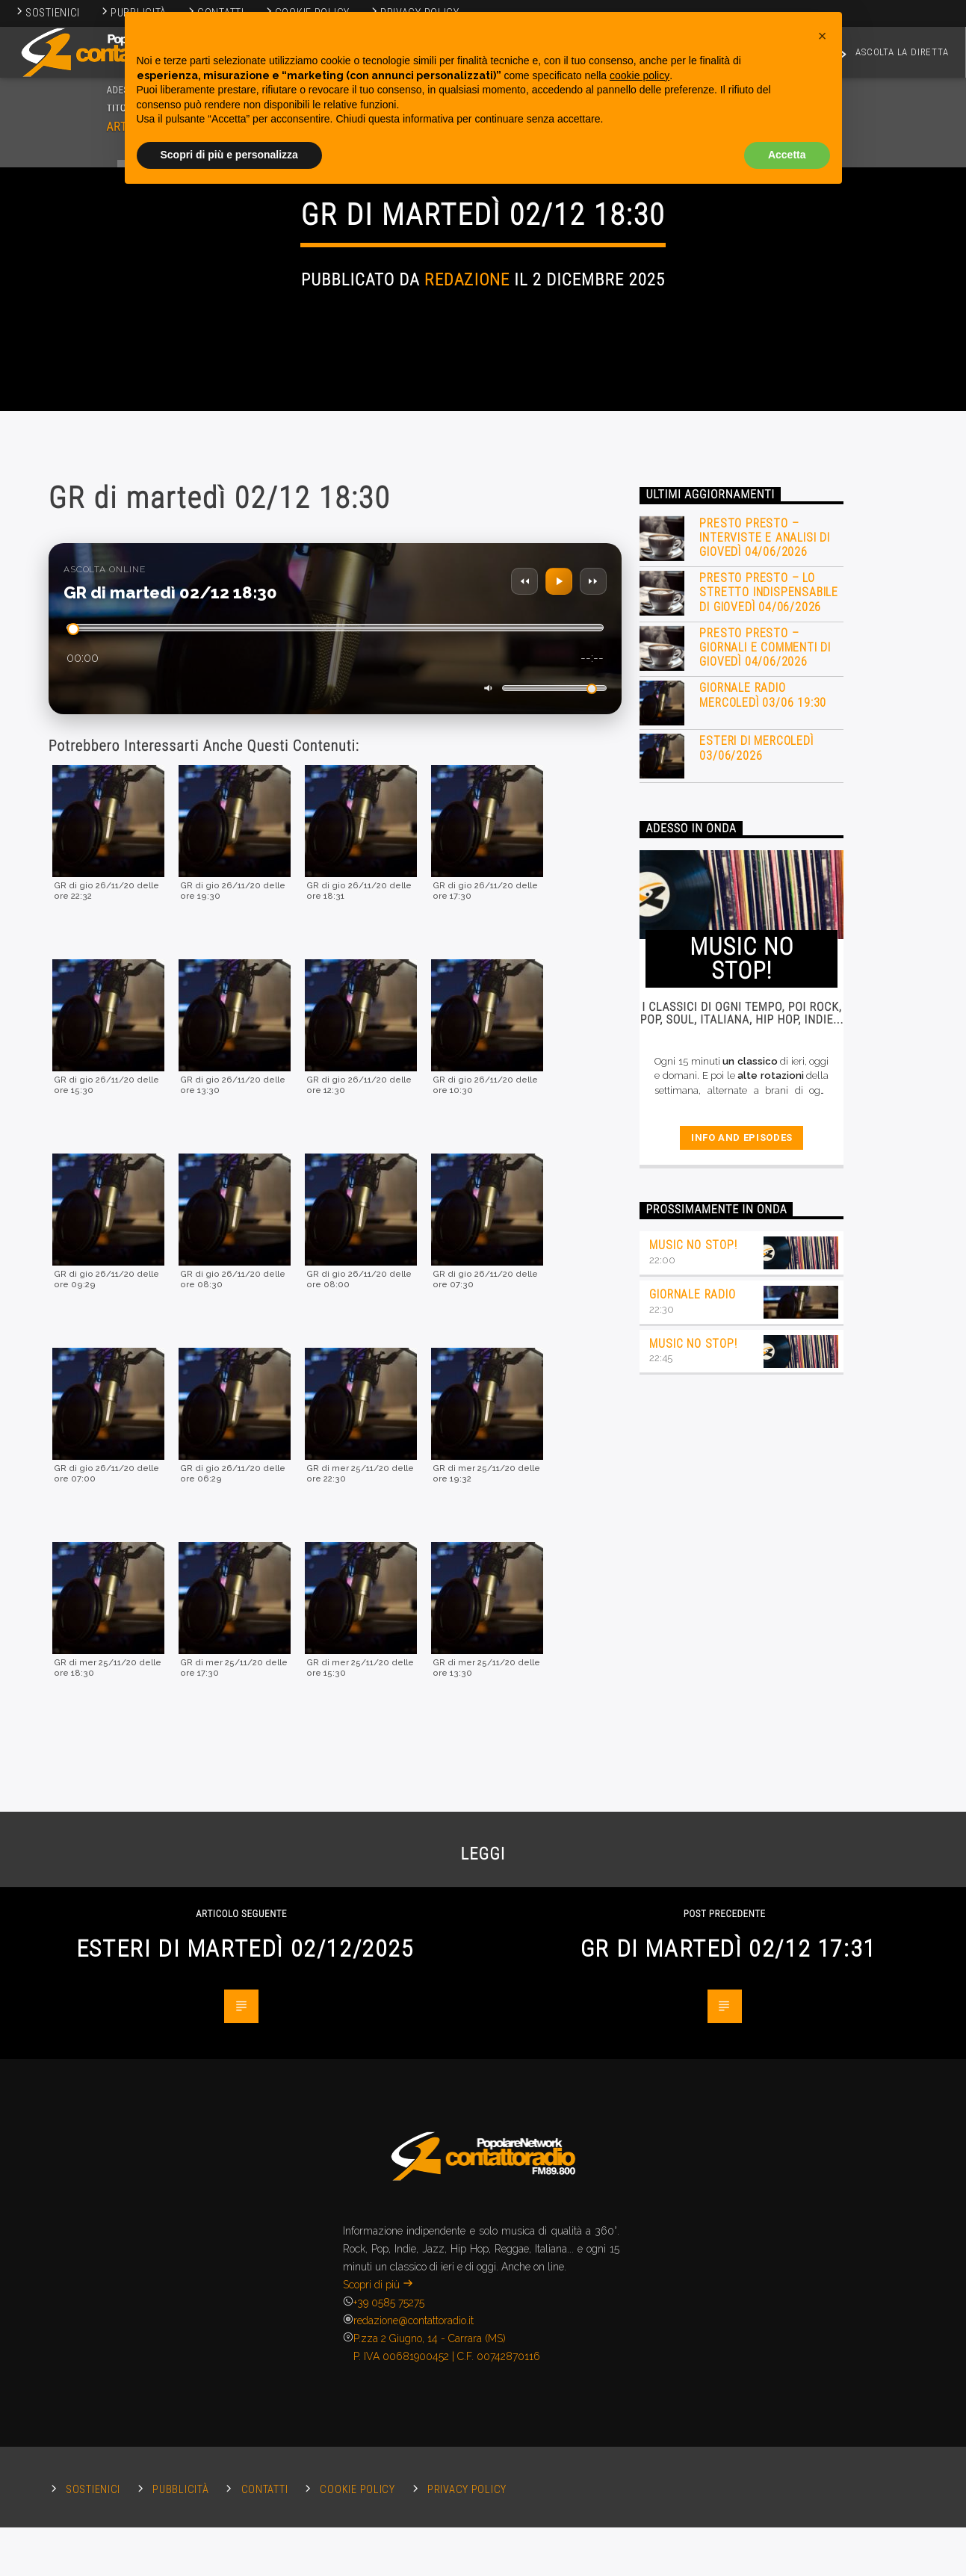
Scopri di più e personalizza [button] (229, 155)
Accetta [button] (787, 155)
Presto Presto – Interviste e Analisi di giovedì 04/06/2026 (764, 962)
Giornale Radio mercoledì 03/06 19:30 (762, 1119)
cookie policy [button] (639, 75)
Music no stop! (693, 1669)
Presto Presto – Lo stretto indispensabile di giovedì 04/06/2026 (768, 1016)
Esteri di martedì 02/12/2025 (245, 2373)
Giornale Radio (692, 1719)
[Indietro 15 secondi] (524, 1005)
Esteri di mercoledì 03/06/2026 (756, 1172)
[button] (823, 36)
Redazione (467, 473)
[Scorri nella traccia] (335, 1052)
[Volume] (554, 1113)
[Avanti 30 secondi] (593, 1005)
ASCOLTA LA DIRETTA (890, 55)
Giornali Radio (483, 368)
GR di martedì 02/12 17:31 (728, 2373)
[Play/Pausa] (558, 1005)
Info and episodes (742, 1561)
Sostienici (47, 13)
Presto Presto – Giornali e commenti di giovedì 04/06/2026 (765, 1071)
